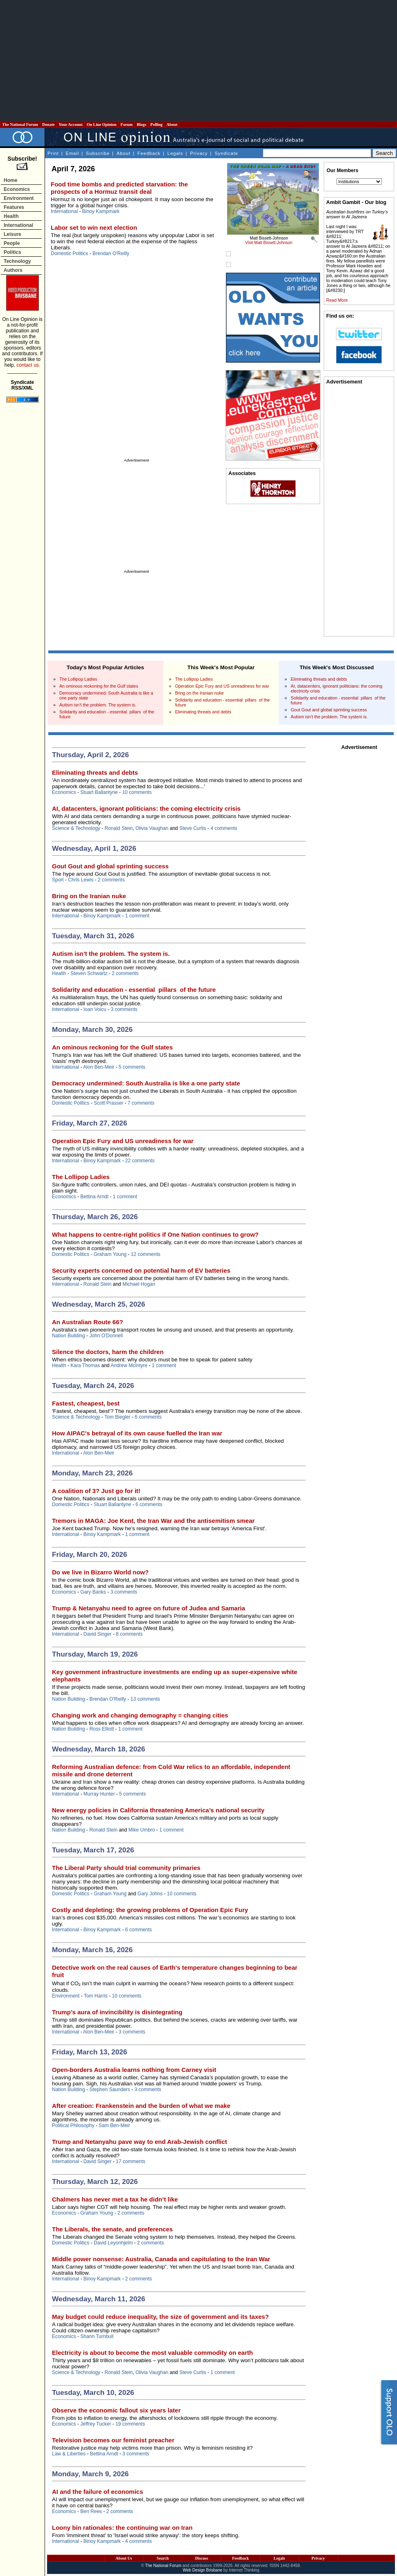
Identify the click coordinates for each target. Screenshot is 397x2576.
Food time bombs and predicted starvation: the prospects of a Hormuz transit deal (119, 188)
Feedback (149, 153)
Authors (13, 270)
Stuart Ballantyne (98, 792)
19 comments (130, 2424)
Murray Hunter (99, 1794)
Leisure (12, 234)
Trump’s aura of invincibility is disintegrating (117, 2012)
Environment (19, 198)
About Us (123, 2558)
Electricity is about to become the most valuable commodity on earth (152, 2352)
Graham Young (110, 1254)
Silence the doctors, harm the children (108, 1351)
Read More (337, 300)
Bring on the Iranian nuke (199, 693)
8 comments (129, 1634)
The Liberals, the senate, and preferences (112, 2229)
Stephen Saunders (109, 2089)
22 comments (140, 1161)
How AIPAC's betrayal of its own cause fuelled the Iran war (137, 1433)
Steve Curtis (192, 828)
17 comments (130, 2161)
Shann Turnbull (96, 2336)
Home (10, 180)
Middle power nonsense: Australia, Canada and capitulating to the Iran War (161, 2258)
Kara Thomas (85, 1365)
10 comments (136, 792)
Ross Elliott (101, 1729)
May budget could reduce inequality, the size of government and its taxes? (160, 2316)
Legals (175, 153)
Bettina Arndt (94, 1196)
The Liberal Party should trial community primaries (126, 1867)
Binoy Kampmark (101, 211)
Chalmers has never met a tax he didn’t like (115, 2199)
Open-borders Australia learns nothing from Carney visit (134, 2069)
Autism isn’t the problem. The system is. (97, 704)
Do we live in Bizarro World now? (100, 1572)
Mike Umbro (142, 1830)
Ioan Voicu (94, 1009)
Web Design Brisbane (203, 2570)
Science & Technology (76, 828)
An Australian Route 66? (87, 1321)
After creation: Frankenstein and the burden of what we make (141, 2105)
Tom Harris (96, 1996)
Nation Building (68, 1335)
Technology (17, 261)
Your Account (70, 124)
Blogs (141, 124)
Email (72, 153)
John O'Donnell (106, 1335)
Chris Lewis (80, 880)
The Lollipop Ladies (78, 679)
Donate (48, 124)
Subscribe (98, 153)
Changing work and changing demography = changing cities (140, 1715)
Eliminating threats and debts (203, 711)
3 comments (124, 1009)
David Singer (97, 1634)
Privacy (199, 153)
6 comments (148, 1417)
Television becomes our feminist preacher (113, 2440)
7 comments (141, 1103)
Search (163, 2558)
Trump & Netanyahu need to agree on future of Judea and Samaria (148, 1608)
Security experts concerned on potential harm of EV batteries (141, 1270)
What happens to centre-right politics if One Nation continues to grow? (155, 1234)
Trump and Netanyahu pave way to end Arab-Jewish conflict (139, 2141)
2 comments (111, 880)
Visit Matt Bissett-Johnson (269, 242)
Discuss (201, 2558)
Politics (12, 252)
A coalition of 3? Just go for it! (96, 1490)
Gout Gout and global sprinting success (329, 709)
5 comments (132, 1067)
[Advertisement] (198, 60)
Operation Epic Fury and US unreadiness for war (222, 686)
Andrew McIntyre (129, 1365)
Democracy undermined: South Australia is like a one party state (146, 1083)
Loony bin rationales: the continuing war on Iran (122, 2527)
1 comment (137, 916)
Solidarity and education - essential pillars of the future (134, 989)
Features (14, 207)
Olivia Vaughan (152, 828)
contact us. (28, 365)
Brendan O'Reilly (110, 253)
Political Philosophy (73, 2125)
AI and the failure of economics (97, 2491)
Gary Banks (93, 1592)
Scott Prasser (108, 1103)
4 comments (223, 828)
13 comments (145, 1699)
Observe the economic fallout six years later (116, 2410)
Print (53, 153)
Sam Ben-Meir (114, 2125)
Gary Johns (150, 1894)
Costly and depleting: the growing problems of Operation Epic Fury (150, 1909)
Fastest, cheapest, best (86, 1403)
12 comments (145, 1254)
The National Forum (20, 124)
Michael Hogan (138, 1284)
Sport (58, 880)
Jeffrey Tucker (95, 2424)
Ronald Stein (119, 828)
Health (11, 216)
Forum (126, 124)
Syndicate (226, 153)
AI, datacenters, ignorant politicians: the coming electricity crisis (146, 808)
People (12, 243)
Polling (156, 124)
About (172, 124)
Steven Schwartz (88, 973)
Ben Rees (91, 2511)
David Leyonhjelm (113, 2243)
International (18, 225)
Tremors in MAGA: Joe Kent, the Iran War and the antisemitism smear (153, 1520)
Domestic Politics (69, 253)
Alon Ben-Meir (98, 1067)
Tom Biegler (117, 1417)
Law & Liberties (69, 2454)
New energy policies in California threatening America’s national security (158, 1810)
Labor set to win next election (94, 227)
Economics (17, 189)
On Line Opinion (101, 124)
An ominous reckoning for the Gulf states (98, 686)
